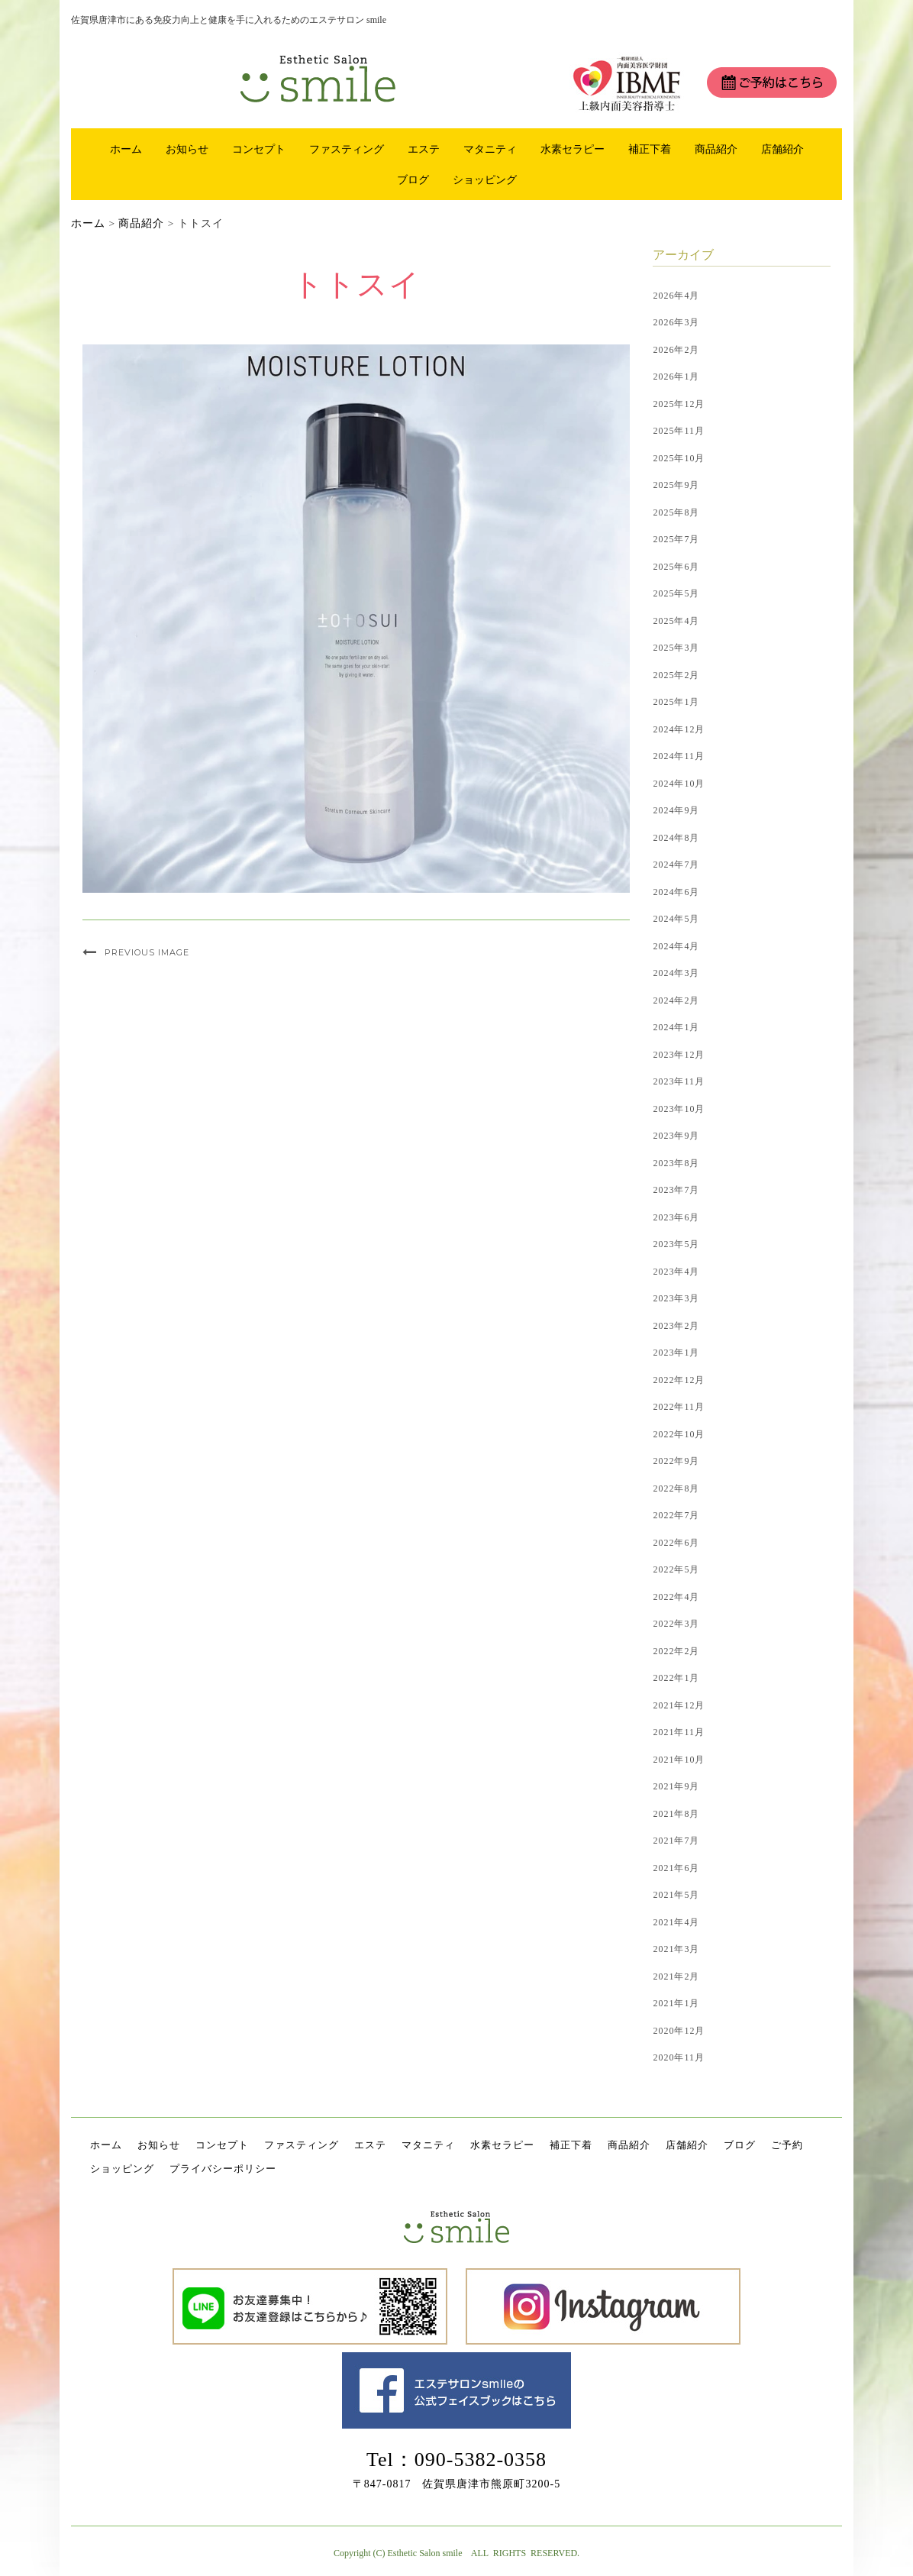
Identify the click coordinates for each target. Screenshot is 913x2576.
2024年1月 (676, 1027)
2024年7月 (676, 864)
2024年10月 (679, 783)
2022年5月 (676, 1569)
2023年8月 (676, 1163)
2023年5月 (676, 1244)
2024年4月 (676, 946)
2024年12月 (679, 729)
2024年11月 (679, 756)
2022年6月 (676, 1542)
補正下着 (649, 149)
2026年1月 (676, 376)
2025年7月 (676, 539)
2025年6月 (676, 566)
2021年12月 (679, 1705)
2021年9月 (676, 1786)
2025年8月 (676, 512)
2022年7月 (676, 1515)
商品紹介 (716, 149)
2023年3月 (676, 1298)
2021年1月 (676, 2003)
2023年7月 (676, 1190)
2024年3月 (676, 973)
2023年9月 (676, 1135)
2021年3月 (676, 1949)
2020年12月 (679, 2030)
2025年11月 (679, 430)
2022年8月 (676, 1488)
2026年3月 (676, 322)
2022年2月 (676, 1651)
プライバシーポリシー (222, 2168)
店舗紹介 (782, 149)
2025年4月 (676, 621)
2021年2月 (676, 1976)
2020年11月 (679, 2057)
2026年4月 (676, 295)
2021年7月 (676, 1840)
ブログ (413, 179)
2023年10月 (679, 1109)
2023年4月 (676, 1271)
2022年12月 (679, 1380)
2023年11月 (679, 1081)
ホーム (126, 149)
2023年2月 (676, 1325)
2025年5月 (676, 593)
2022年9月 (676, 1461)
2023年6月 (676, 1217)
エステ (424, 149)
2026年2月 (676, 349)
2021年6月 (676, 1868)
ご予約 (787, 2145)
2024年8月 (676, 837)
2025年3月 (676, 647)
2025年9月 (676, 485)
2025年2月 (676, 675)
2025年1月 (676, 702)
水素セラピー (572, 149)
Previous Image (147, 952)
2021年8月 (676, 1813)
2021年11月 (679, 1732)
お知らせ (187, 149)
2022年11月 (679, 1406)
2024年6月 (676, 892)
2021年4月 (676, 1922)
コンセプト (259, 149)
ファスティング (346, 149)
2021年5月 (676, 1894)
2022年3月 (676, 1623)
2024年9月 (676, 810)
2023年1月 (676, 1352)
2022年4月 (676, 1597)
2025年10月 (679, 458)
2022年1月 (676, 1678)
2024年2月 (676, 1000)
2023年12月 (679, 1054)
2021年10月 (679, 1759)
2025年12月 (679, 404)
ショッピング (485, 179)
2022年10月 (679, 1434)
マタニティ (490, 149)
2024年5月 (676, 918)
